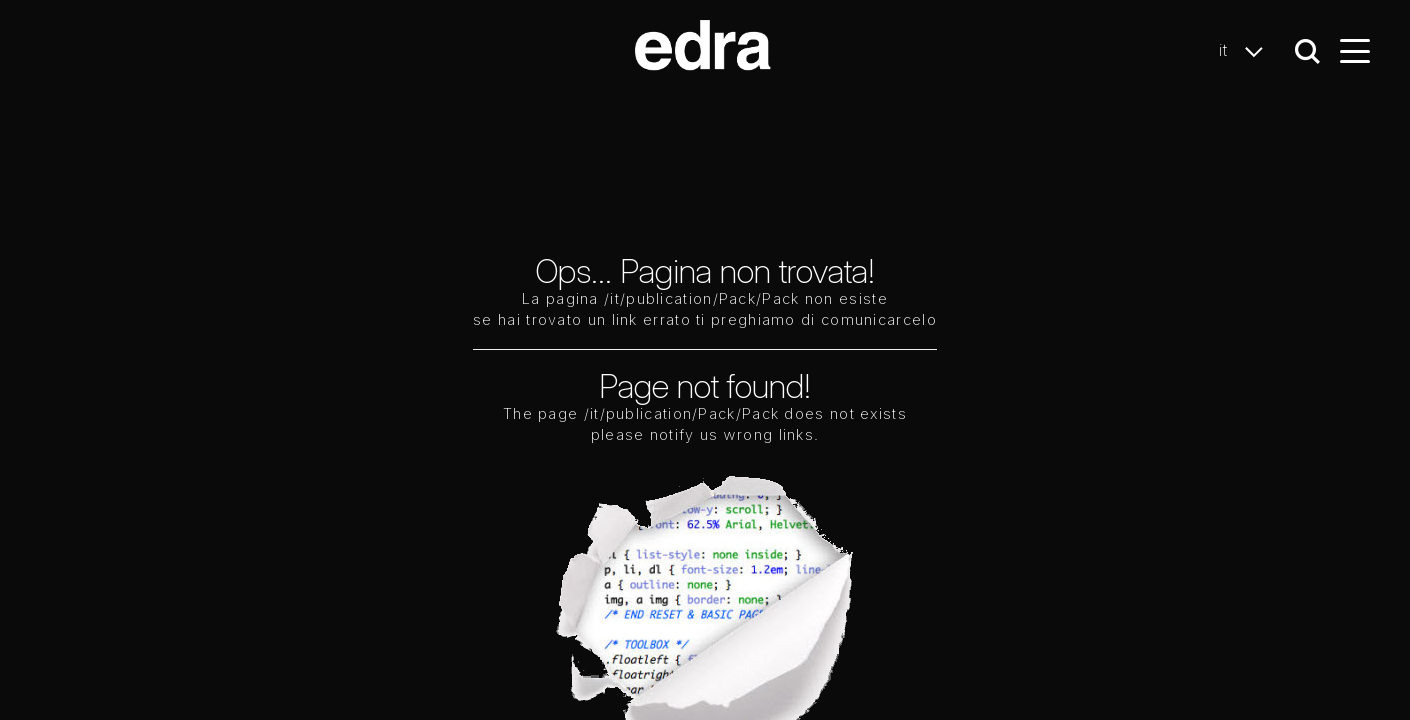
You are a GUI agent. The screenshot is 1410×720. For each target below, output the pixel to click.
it (1246, 51)
